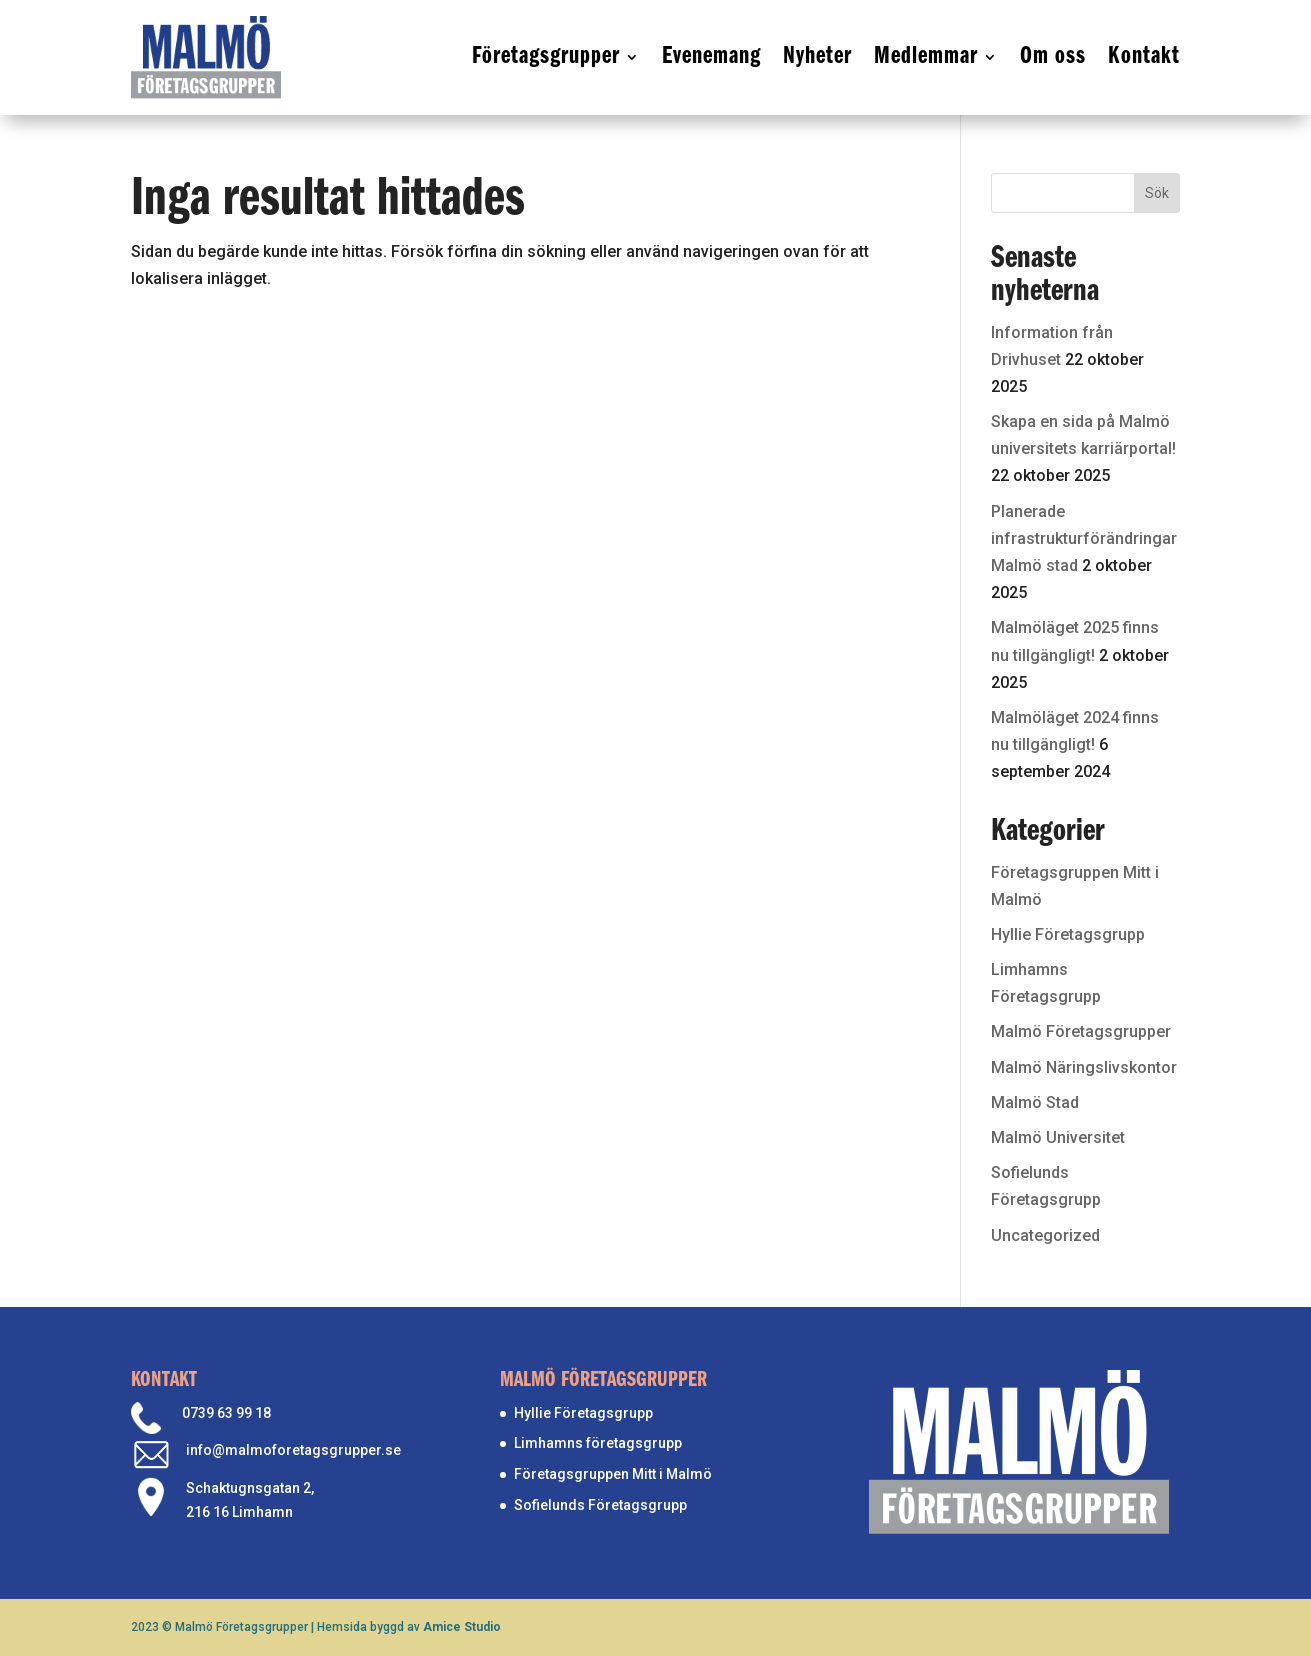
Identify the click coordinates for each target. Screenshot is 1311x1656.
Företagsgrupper (546, 56)
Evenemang (711, 56)
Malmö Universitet (1058, 1137)
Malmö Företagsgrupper (1081, 1031)
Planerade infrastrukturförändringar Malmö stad (1084, 538)
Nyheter (817, 56)
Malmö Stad (1035, 1102)
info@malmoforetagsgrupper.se (293, 1450)
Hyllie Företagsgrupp (1068, 934)
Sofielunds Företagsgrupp (600, 1505)
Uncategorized (1045, 1235)
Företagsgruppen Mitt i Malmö (613, 1474)
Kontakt (1144, 56)
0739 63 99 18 (226, 1413)
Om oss (1053, 56)
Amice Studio (462, 1627)
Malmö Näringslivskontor (1084, 1067)
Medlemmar (926, 56)
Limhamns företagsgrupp (598, 1443)
